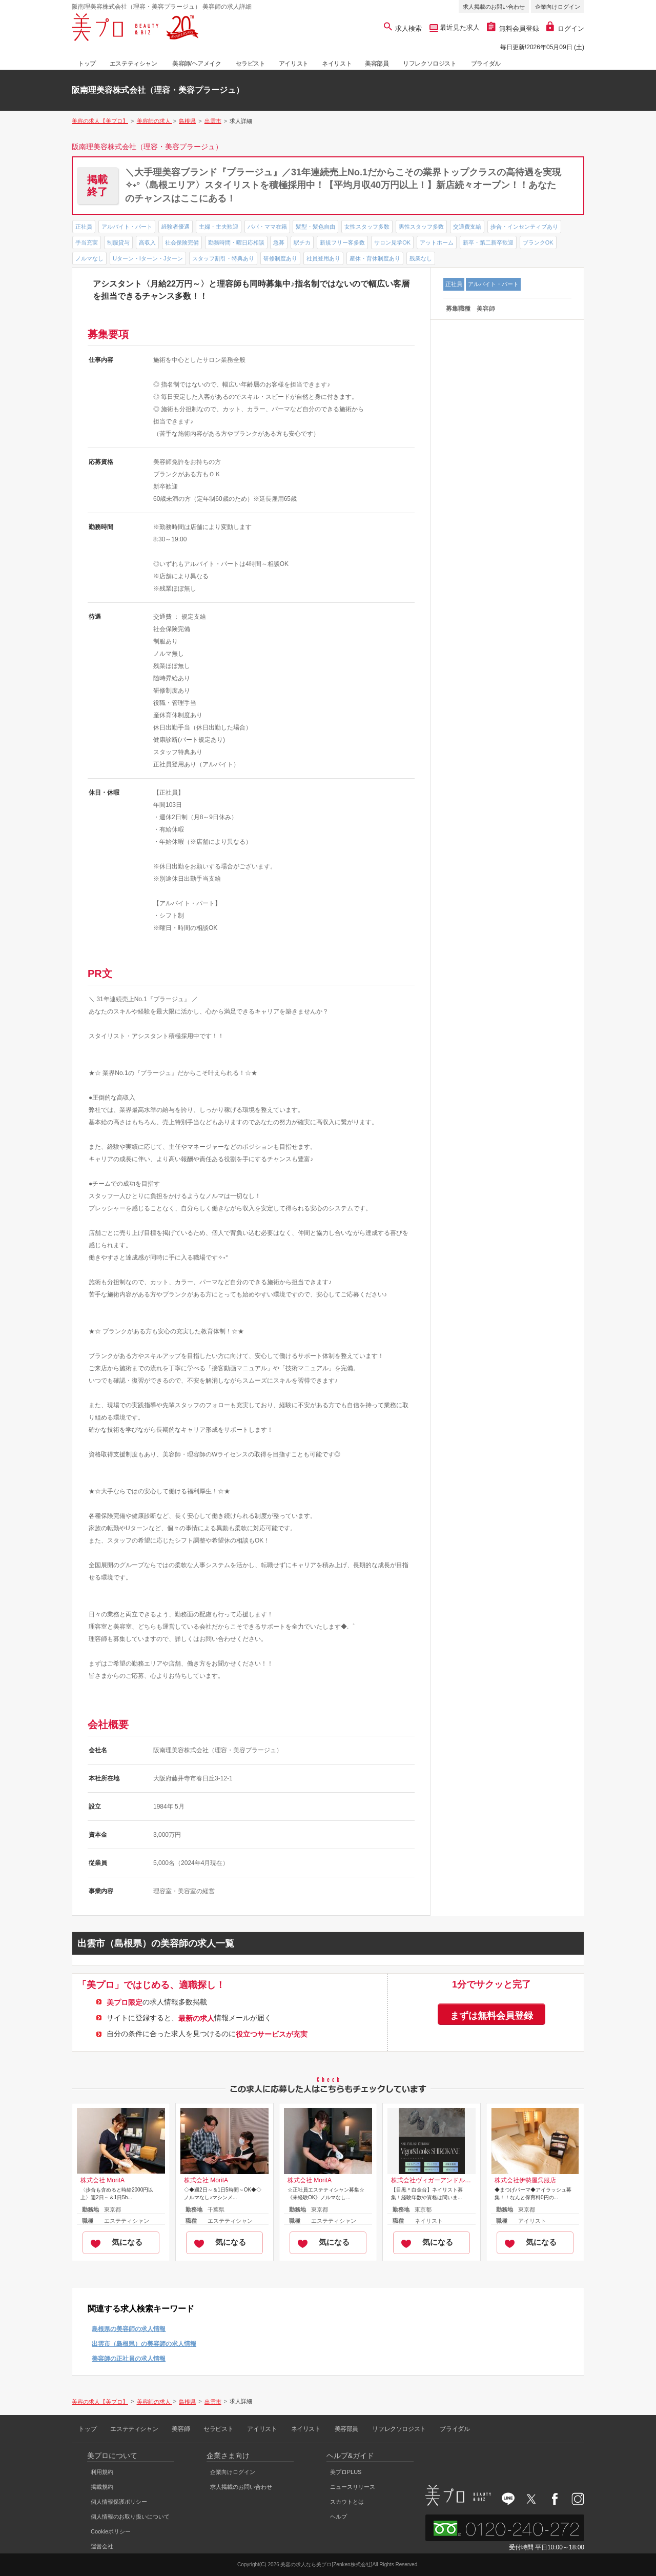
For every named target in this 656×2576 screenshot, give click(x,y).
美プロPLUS (346, 2472)
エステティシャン (133, 63)
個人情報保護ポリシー (119, 2502)
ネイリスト (337, 63)
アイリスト (294, 63)
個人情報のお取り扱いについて (130, 2516)
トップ (87, 63)
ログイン (565, 28)
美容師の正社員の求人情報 (129, 2358)
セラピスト (250, 63)
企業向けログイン (557, 7)
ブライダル (486, 63)
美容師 (181, 2428)
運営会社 (102, 2546)
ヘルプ (338, 2516)
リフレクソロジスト (429, 63)
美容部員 (376, 63)
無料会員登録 (513, 28)
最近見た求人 (459, 27)
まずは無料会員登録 (491, 2016)
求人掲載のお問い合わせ (494, 7)
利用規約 (102, 2472)
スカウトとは (347, 2502)
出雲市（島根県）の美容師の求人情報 (144, 2343)
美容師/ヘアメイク (196, 63)
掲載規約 (102, 2487)
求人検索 (403, 28)
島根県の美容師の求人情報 (129, 2328)
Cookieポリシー (111, 2531)
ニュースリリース (352, 2487)
